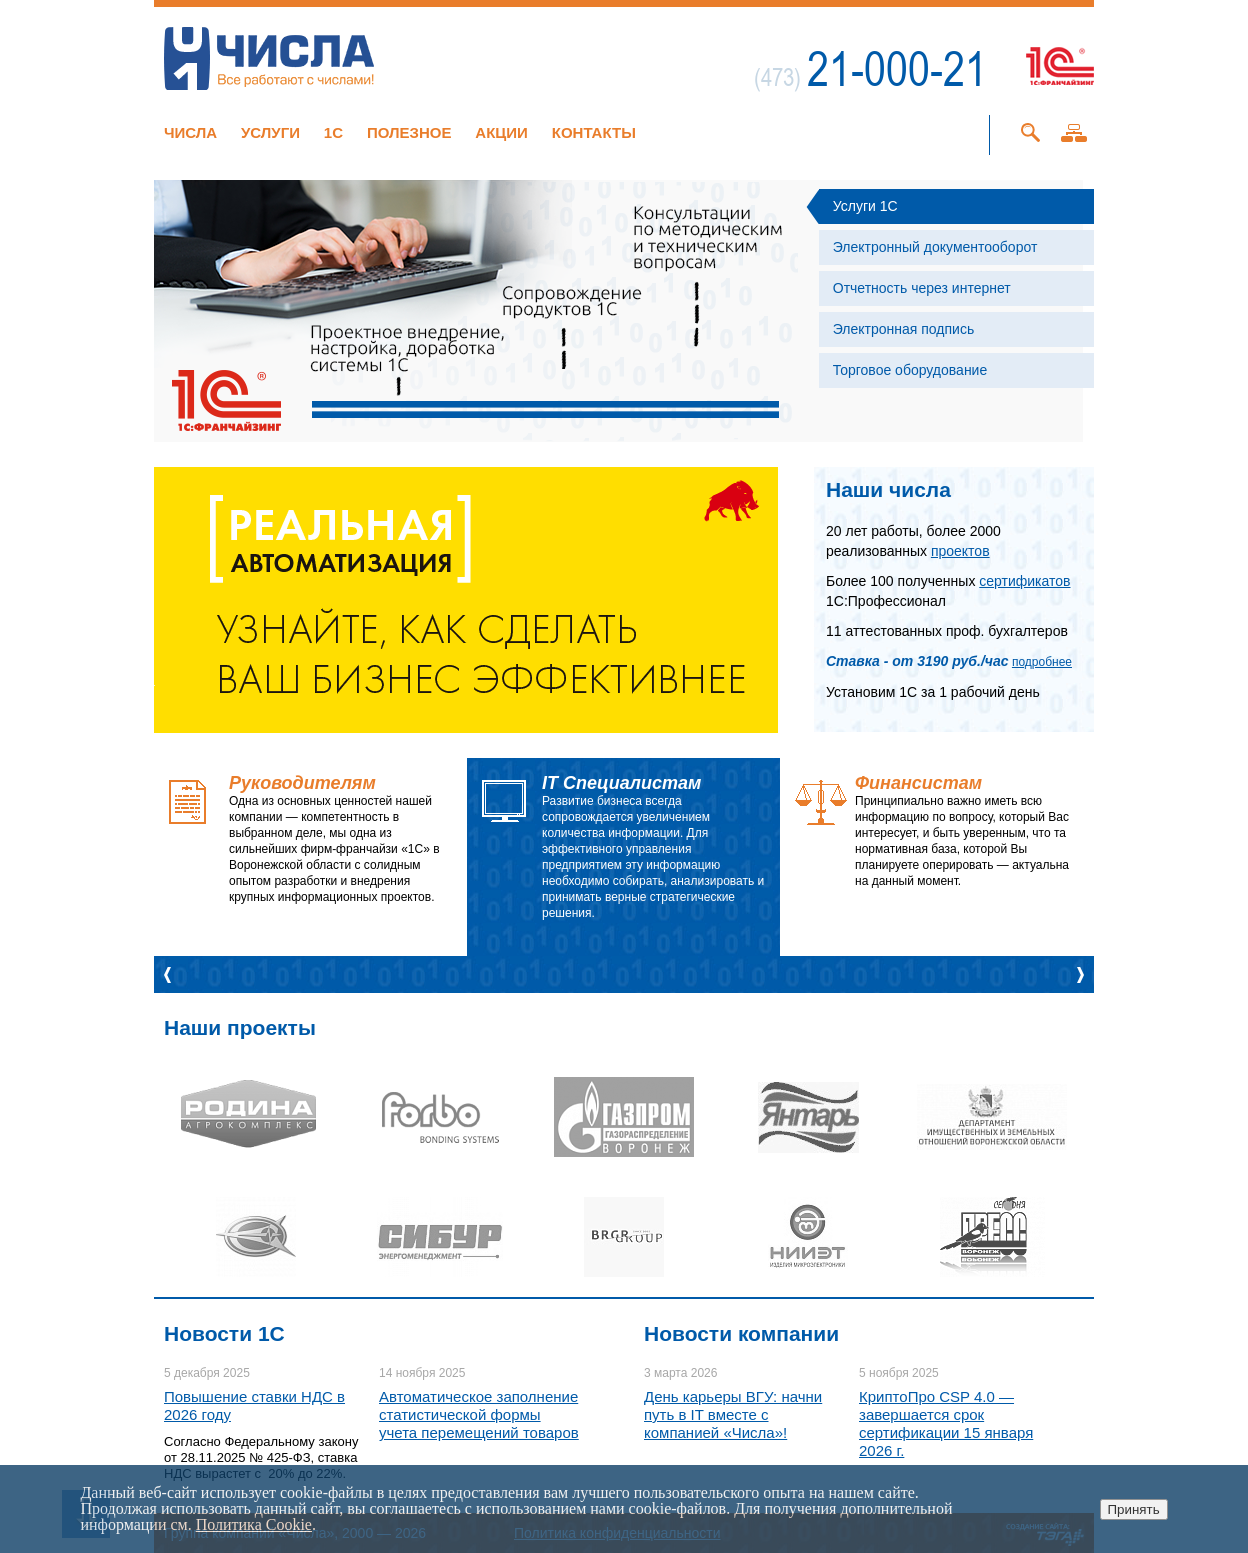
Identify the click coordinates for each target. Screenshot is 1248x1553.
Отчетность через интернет (922, 288)
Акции (501, 132)
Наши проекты (240, 1027)
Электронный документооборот (935, 247)
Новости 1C (224, 1333)
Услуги (270, 132)
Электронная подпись (903, 329)
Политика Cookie (254, 1524)
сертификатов (1024, 581)
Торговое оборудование (910, 370)
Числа (190, 132)
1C (333, 132)
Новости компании (741, 1333)
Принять (1134, 1509)
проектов (960, 551)
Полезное (409, 132)
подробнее (1042, 662)
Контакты (594, 132)
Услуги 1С (865, 206)
